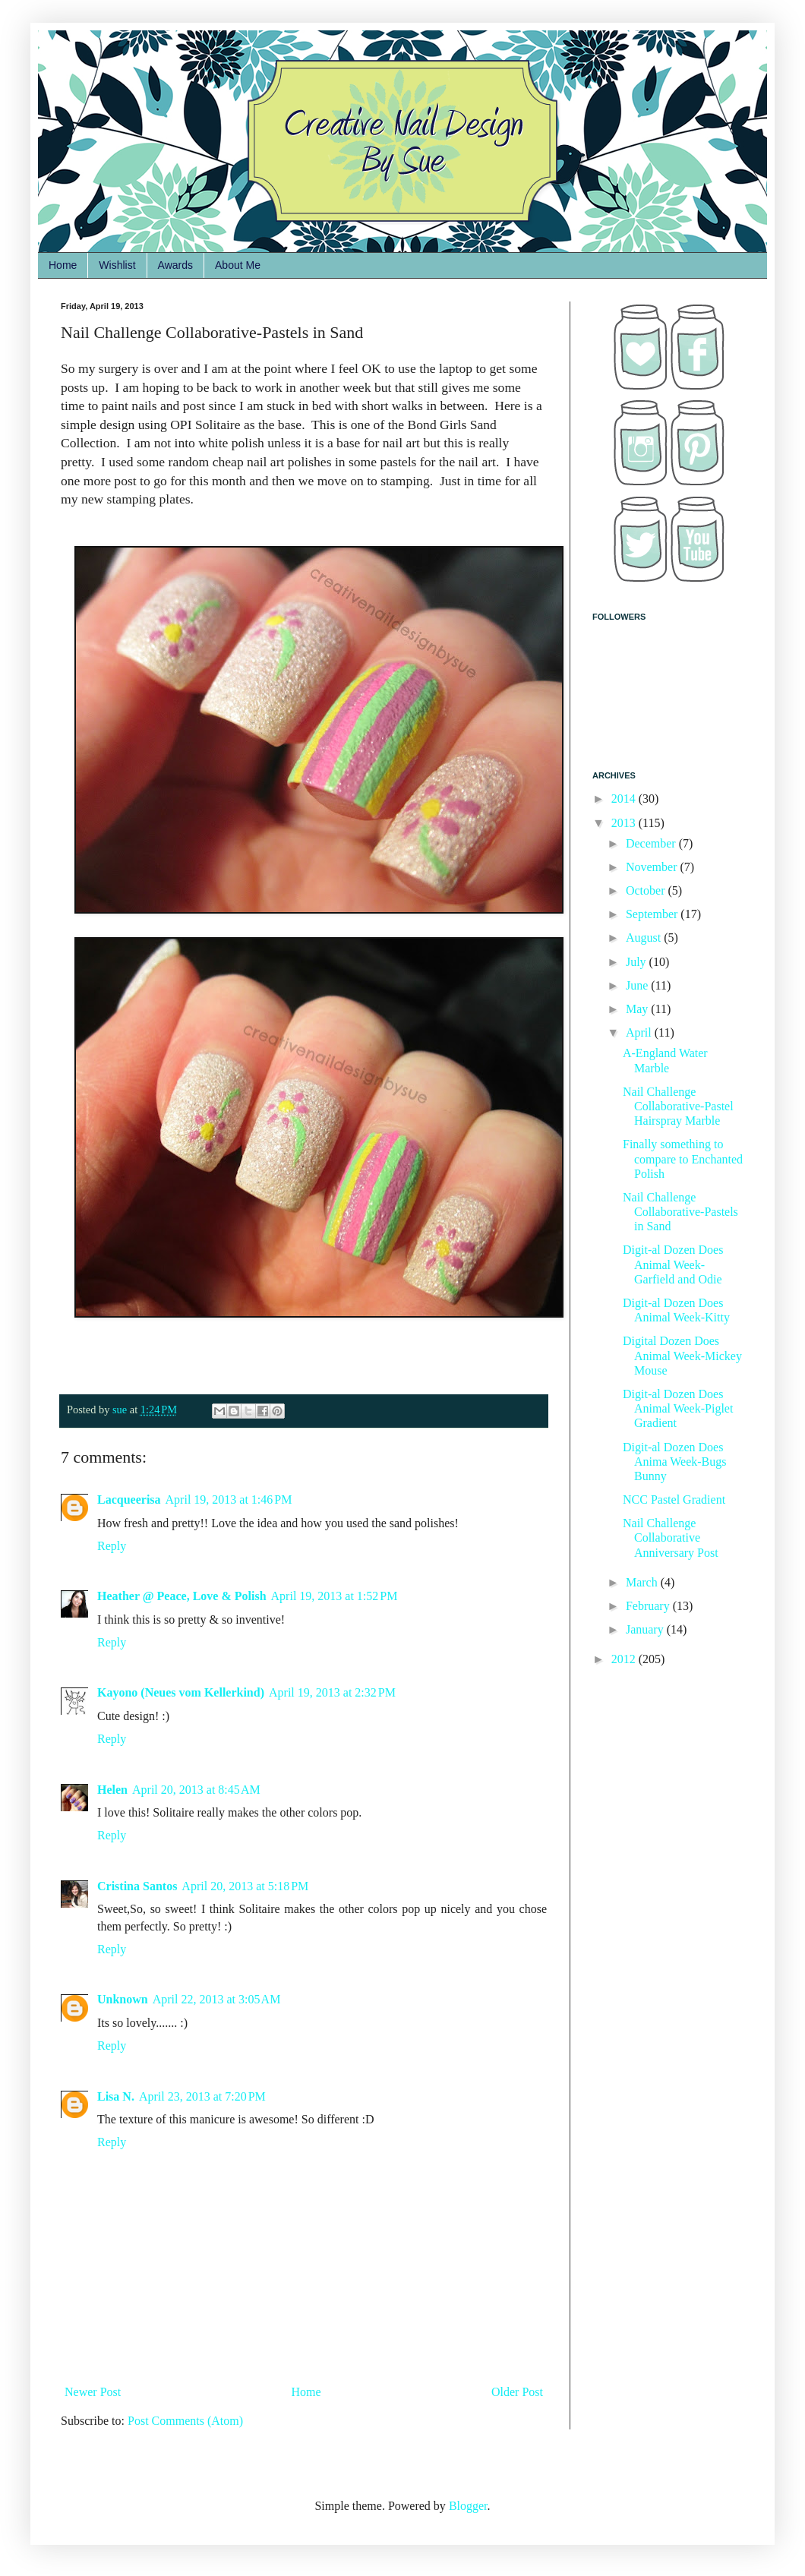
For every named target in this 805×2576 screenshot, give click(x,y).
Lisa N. (115, 2096)
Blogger (468, 2505)
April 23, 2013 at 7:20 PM (202, 2096)
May (638, 1008)
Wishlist (117, 265)
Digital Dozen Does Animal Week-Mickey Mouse (682, 1355)
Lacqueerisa (129, 1499)
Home (63, 265)
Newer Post (93, 2391)
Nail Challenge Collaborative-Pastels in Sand (680, 1212)
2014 (625, 798)
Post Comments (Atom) (185, 2420)
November (653, 866)
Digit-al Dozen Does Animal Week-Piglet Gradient (678, 1408)
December (652, 843)
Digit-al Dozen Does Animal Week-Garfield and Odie (673, 1264)
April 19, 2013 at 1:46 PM (229, 1499)
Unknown (122, 1999)
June (638, 985)
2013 (625, 822)
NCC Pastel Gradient (674, 1499)
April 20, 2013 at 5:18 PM (245, 1886)
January (646, 1629)
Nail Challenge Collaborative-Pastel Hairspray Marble (678, 1106)
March (643, 1582)
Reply (111, 1545)
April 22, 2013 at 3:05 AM (217, 1999)
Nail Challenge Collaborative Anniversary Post (670, 1537)
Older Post (517, 2391)
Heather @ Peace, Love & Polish (182, 1595)
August (645, 937)
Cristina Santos (137, 1886)
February (649, 1605)
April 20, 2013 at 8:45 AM (196, 1789)
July (637, 961)
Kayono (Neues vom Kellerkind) (180, 1692)
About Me (237, 265)
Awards (175, 265)
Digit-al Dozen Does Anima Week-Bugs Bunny (675, 1461)
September (653, 914)
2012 (625, 1659)
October (647, 890)
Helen (112, 1789)
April (640, 1032)
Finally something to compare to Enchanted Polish (683, 1158)
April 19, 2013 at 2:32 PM (332, 1692)
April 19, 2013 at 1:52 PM (334, 1595)
